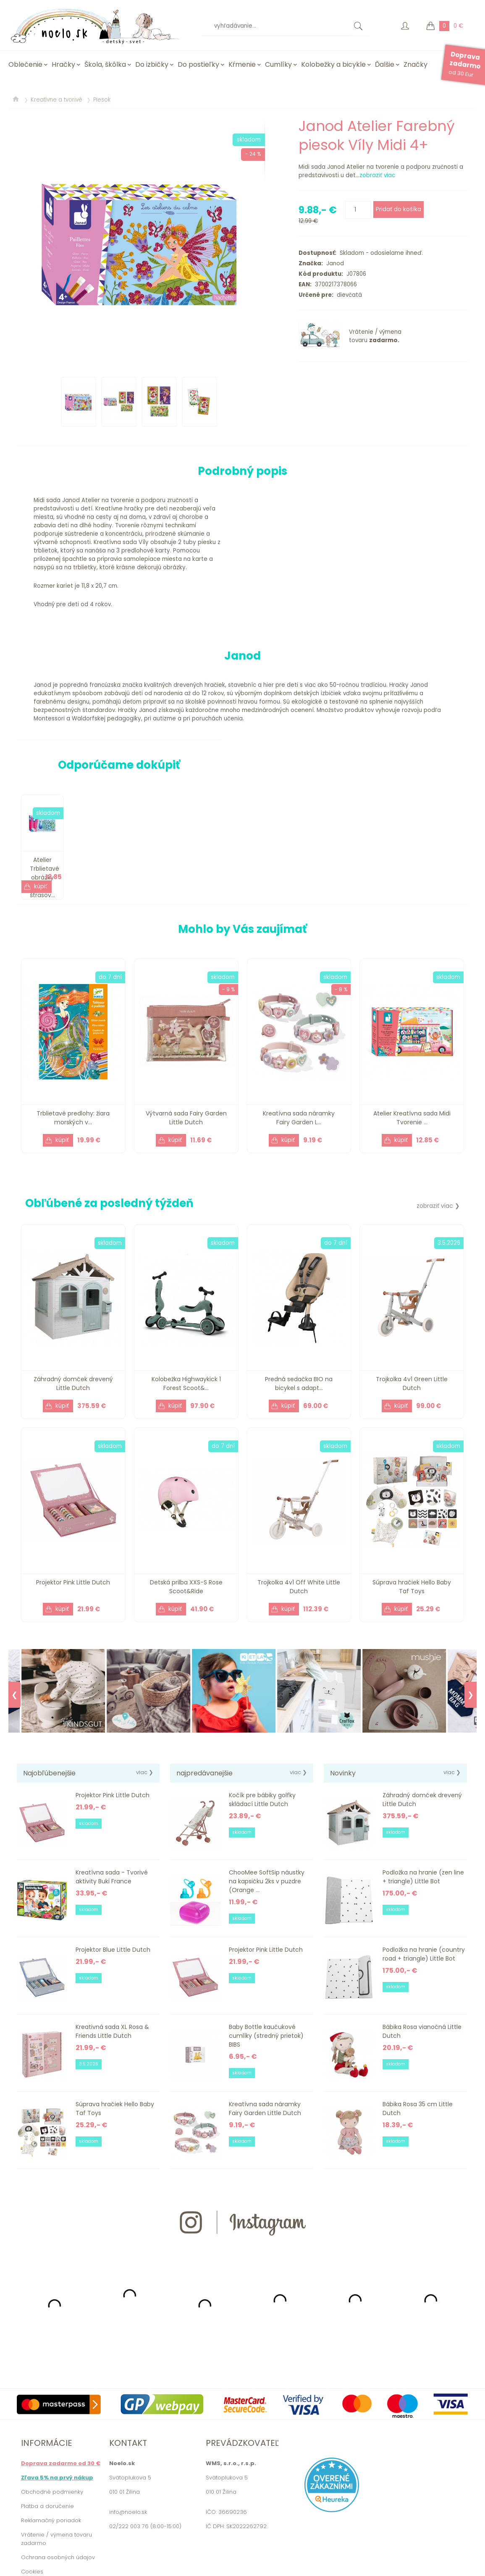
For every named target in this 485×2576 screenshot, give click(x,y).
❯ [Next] (470, 1695)
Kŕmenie (242, 64)
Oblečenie (25, 64)
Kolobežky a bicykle (333, 64)
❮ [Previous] (14, 1695)
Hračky (63, 64)
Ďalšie (384, 64)
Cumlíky (278, 64)
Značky (415, 64)
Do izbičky (151, 64)
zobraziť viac (377, 175)
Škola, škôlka (105, 64)
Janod (333, 263)
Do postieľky (198, 64)
